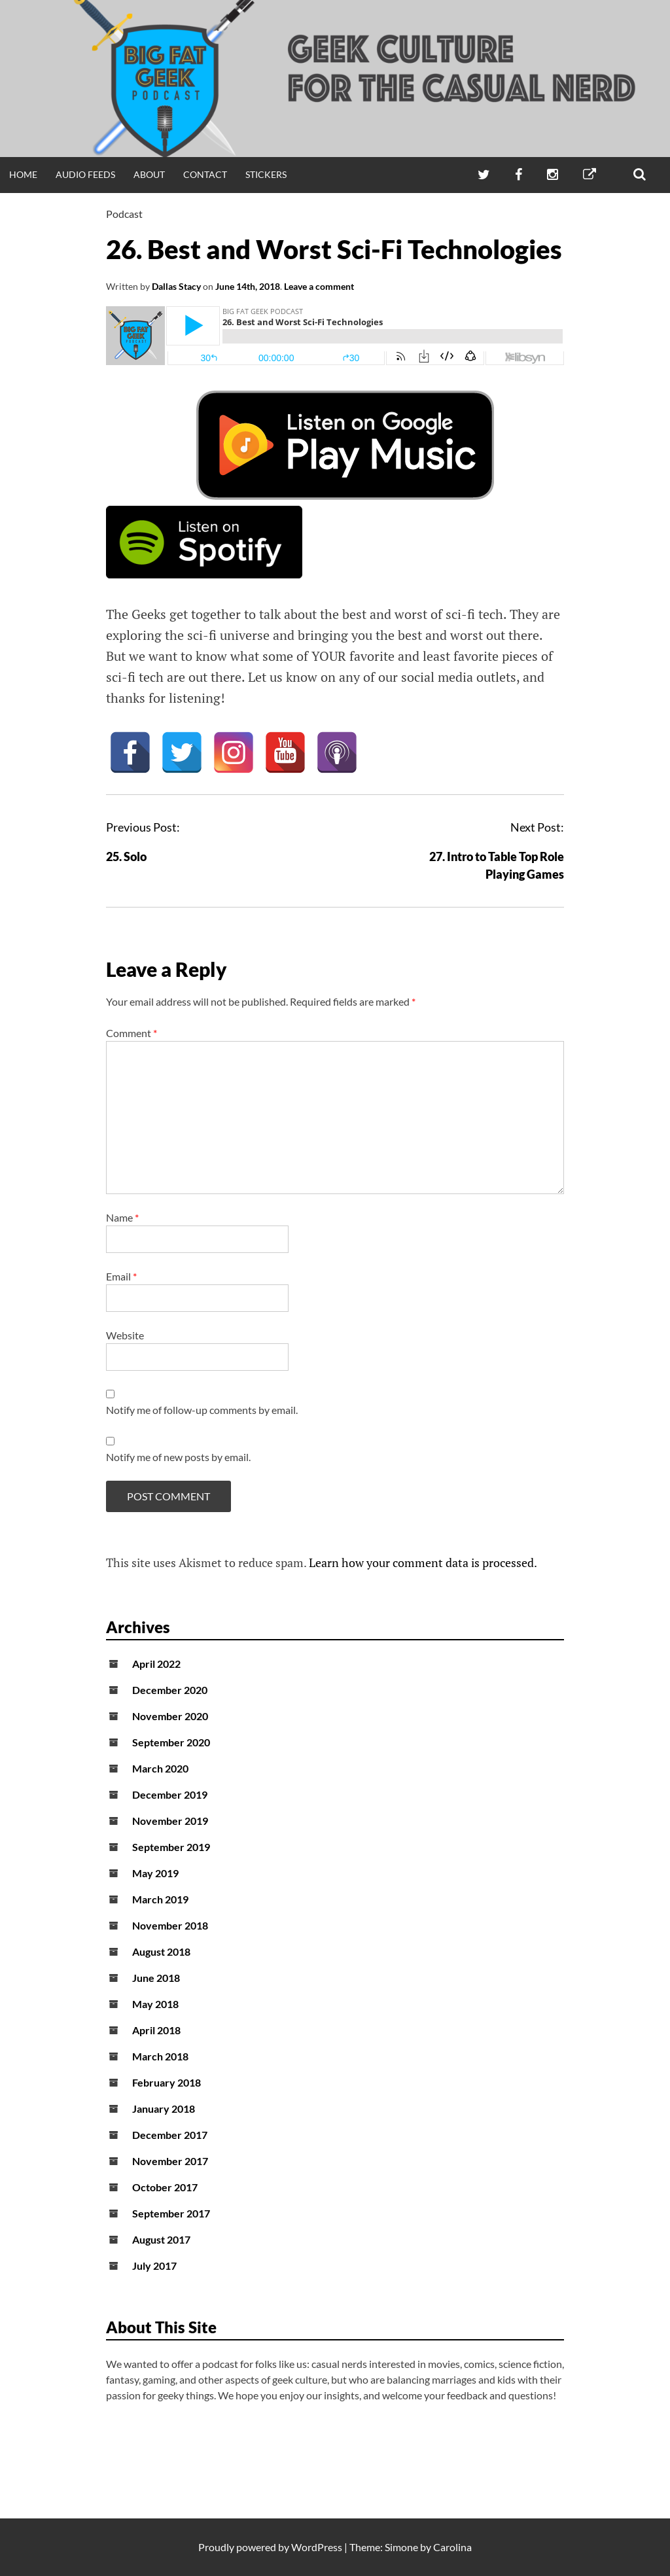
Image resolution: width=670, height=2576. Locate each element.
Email (121, 1276)
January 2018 (163, 2108)
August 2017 (161, 2239)
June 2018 (156, 1977)
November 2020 (170, 1716)
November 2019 (170, 1820)
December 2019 (169, 1794)
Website (125, 1335)
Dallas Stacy (176, 286)
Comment (131, 1033)
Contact (205, 174)
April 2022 (156, 1663)
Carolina (452, 2547)
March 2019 (160, 1899)
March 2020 (160, 1768)
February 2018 (166, 2082)
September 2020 (171, 1742)
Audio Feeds (85, 174)
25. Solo (126, 856)
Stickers (266, 174)
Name (122, 1217)
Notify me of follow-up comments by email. (202, 1409)
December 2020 (169, 1690)
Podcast (124, 213)
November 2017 (170, 2161)
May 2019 (155, 1873)
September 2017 (171, 2213)
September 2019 (171, 1847)
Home (23, 174)
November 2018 (170, 1925)
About (149, 174)
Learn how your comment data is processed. (423, 1562)
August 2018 (161, 1951)
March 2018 (160, 2056)
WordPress (316, 2547)
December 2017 (169, 2134)
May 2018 (155, 2004)
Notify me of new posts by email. (178, 1457)
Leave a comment (319, 286)
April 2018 (156, 2030)
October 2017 (165, 2187)
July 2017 (154, 2265)
